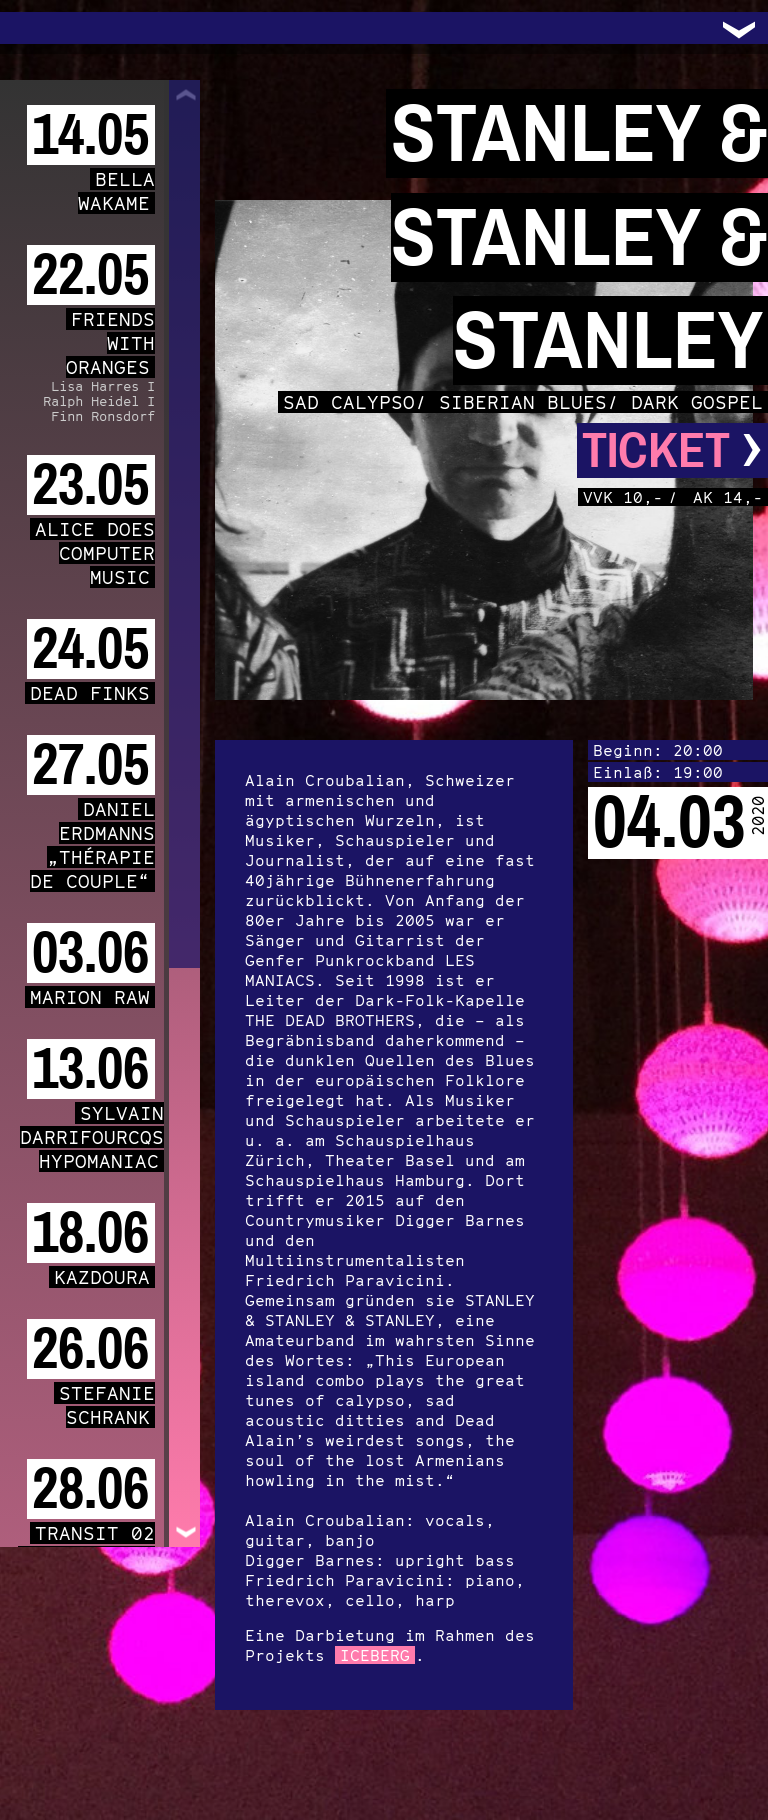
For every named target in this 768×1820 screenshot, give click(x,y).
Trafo (40, 28)
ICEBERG (375, 1655)
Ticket (672, 450)
